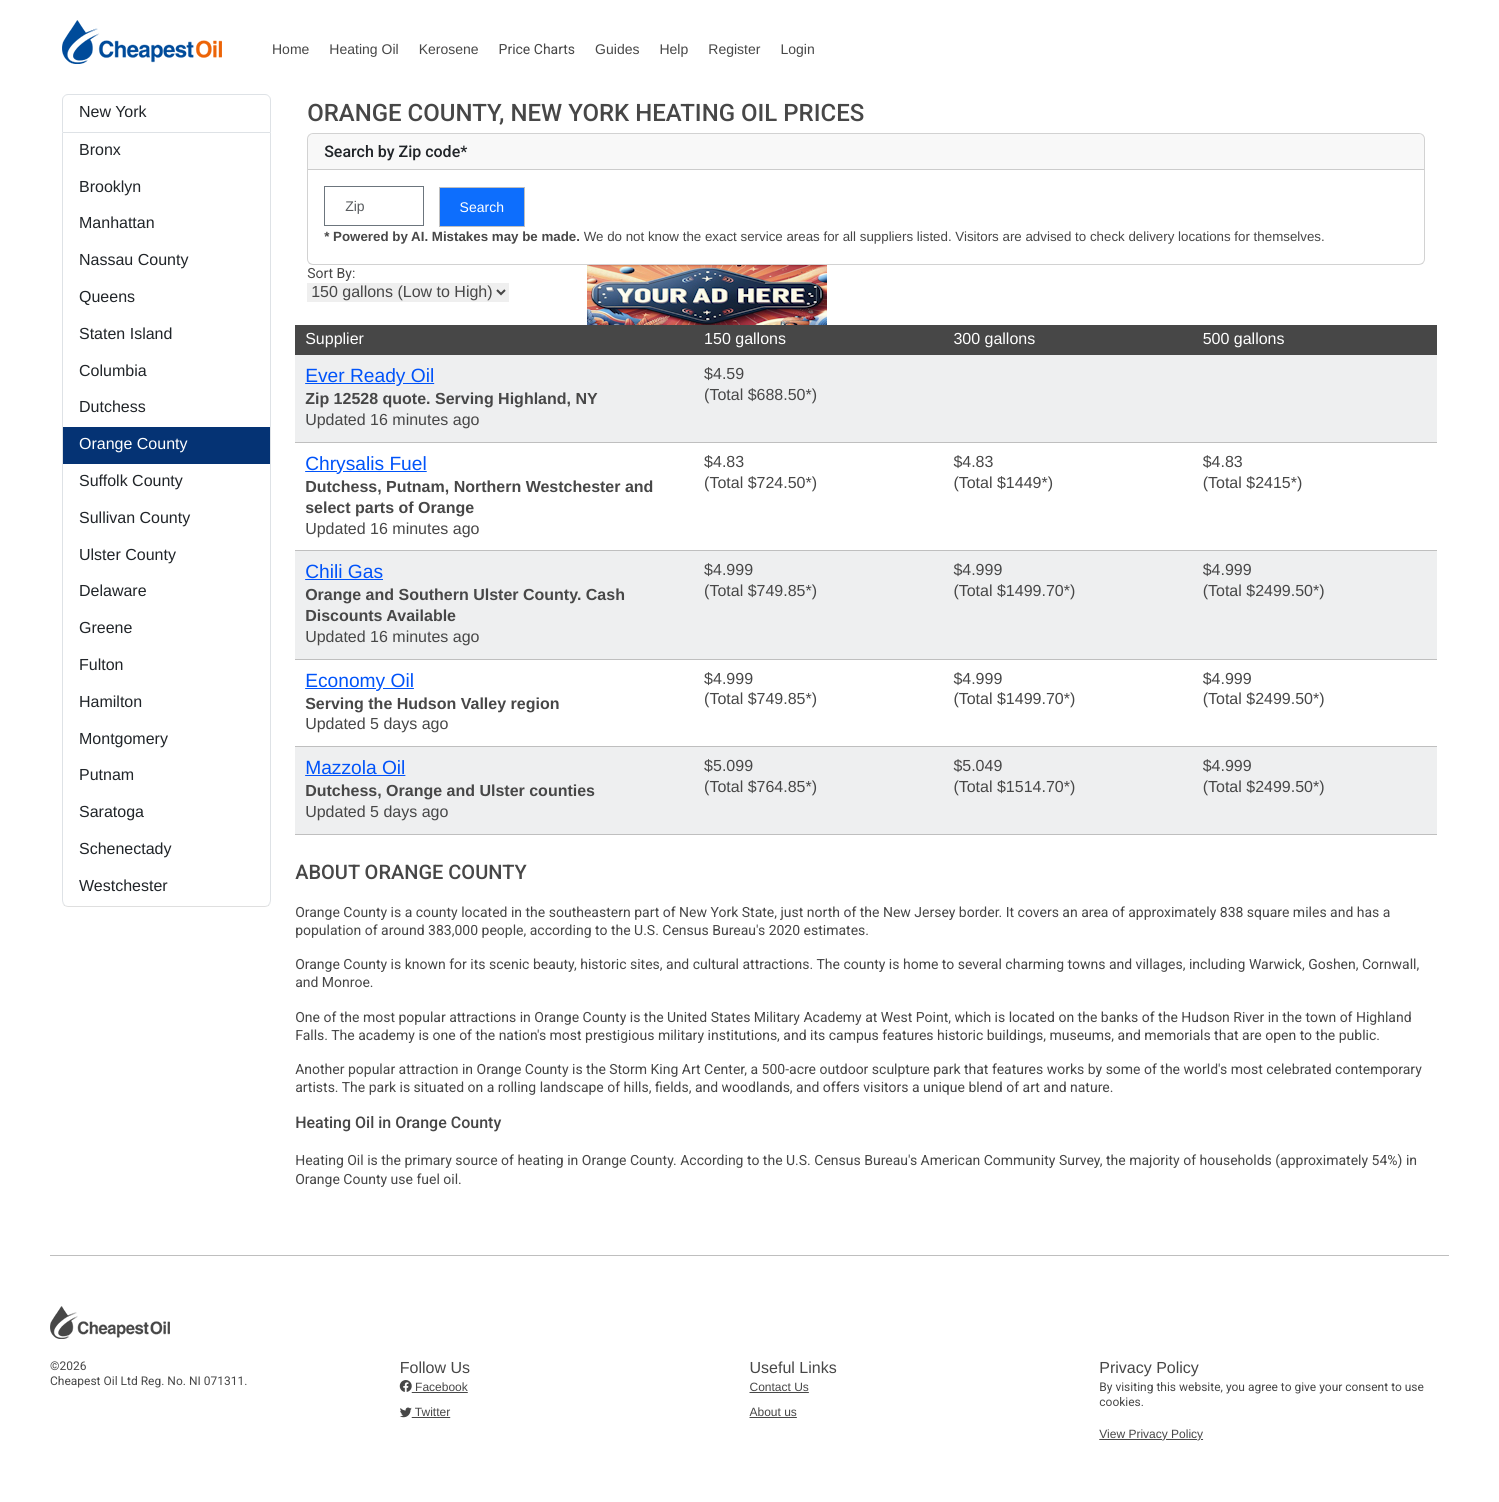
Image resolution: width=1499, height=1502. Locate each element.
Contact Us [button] (779, 1387)
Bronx (100, 150)
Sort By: (331, 274)
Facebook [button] (434, 1387)
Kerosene (449, 49)
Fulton (101, 665)
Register (734, 49)
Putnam (106, 775)
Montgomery (123, 739)
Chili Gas (344, 572)
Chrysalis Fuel (366, 464)
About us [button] (773, 1412)
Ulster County (127, 555)
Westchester (123, 886)
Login (797, 49)
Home (290, 49)
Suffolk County (131, 481)
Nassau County (133, 260)
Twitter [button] (425, 1412)
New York (113, 112)
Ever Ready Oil (369, 376)
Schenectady (125, 849)
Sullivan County (134, 518)
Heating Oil (363, 49)
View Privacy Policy (1151, 1434)
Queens (107, 297)
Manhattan (117, 223)
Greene (105, 628)
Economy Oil (359, 681)
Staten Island (125, 334)
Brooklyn (110, 187)
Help (673, 49)
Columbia (113, 371)
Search (482, 207)
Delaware (113, 591)
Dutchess (112, 407)
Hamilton (110, 702)
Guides (617, 49)
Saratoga (111, 812)
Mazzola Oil (355, 768)
